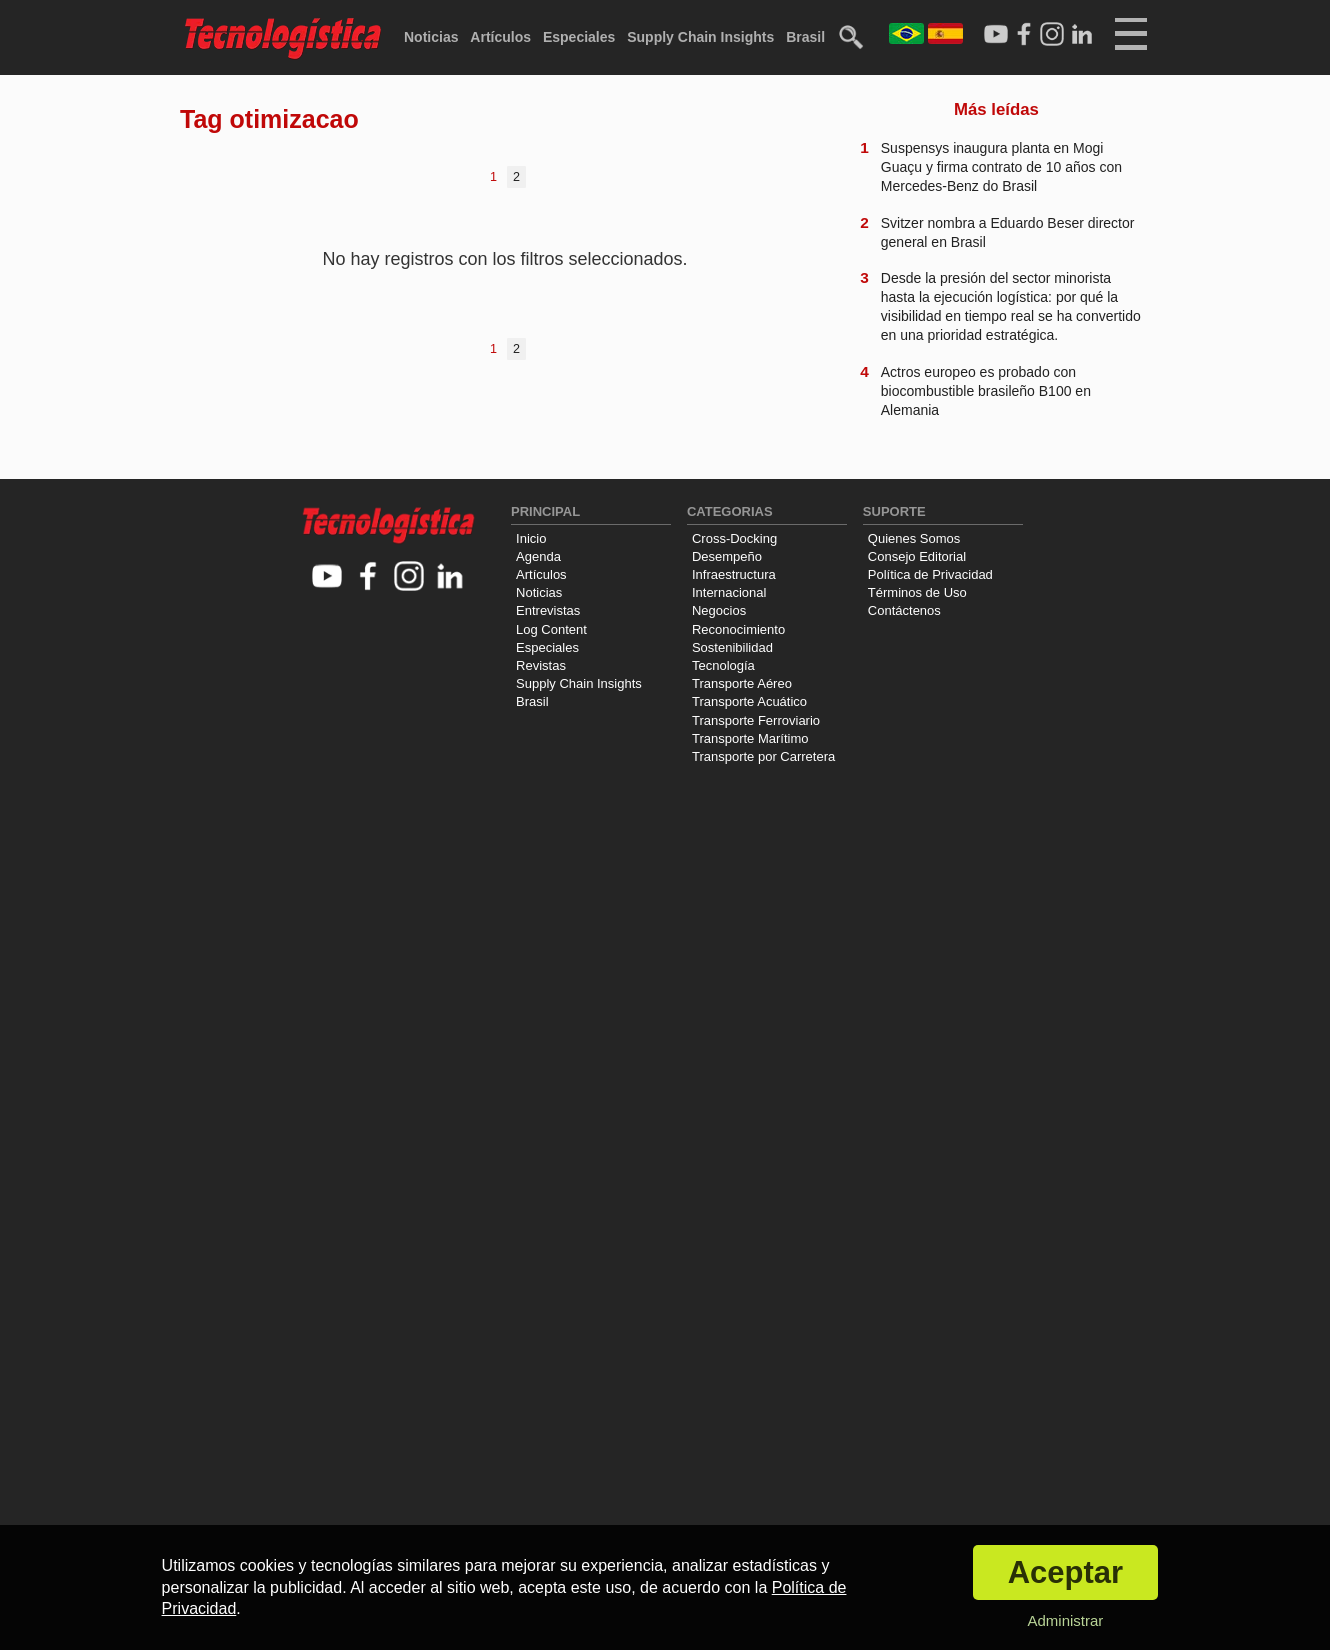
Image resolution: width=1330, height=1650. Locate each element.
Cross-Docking (734, 538)
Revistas (541, 665)
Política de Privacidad (930, 574)
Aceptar (1065, 1572)
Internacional (729, 592)
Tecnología (723, 665)
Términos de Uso (917, 592)
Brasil (805, 37)
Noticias (431, 37)
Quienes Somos (914, 538)
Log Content (551, 629)
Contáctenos (904, 610)
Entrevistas (548, 610)
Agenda (538, 556)
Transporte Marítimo (750, 738)
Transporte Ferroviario (756, 720)
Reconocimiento (738, 629)
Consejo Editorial (917, 556)
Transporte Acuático (749, 701)
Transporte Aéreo (742, 683)
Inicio (531, 538)
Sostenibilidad (732, 647)
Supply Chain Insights (700, 37)
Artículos (500, 37)
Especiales (579, 37)
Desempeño (727, 556)
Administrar (1065, 1620)
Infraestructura (734, 574)
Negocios (719, 610)
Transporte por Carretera (763, 756)
